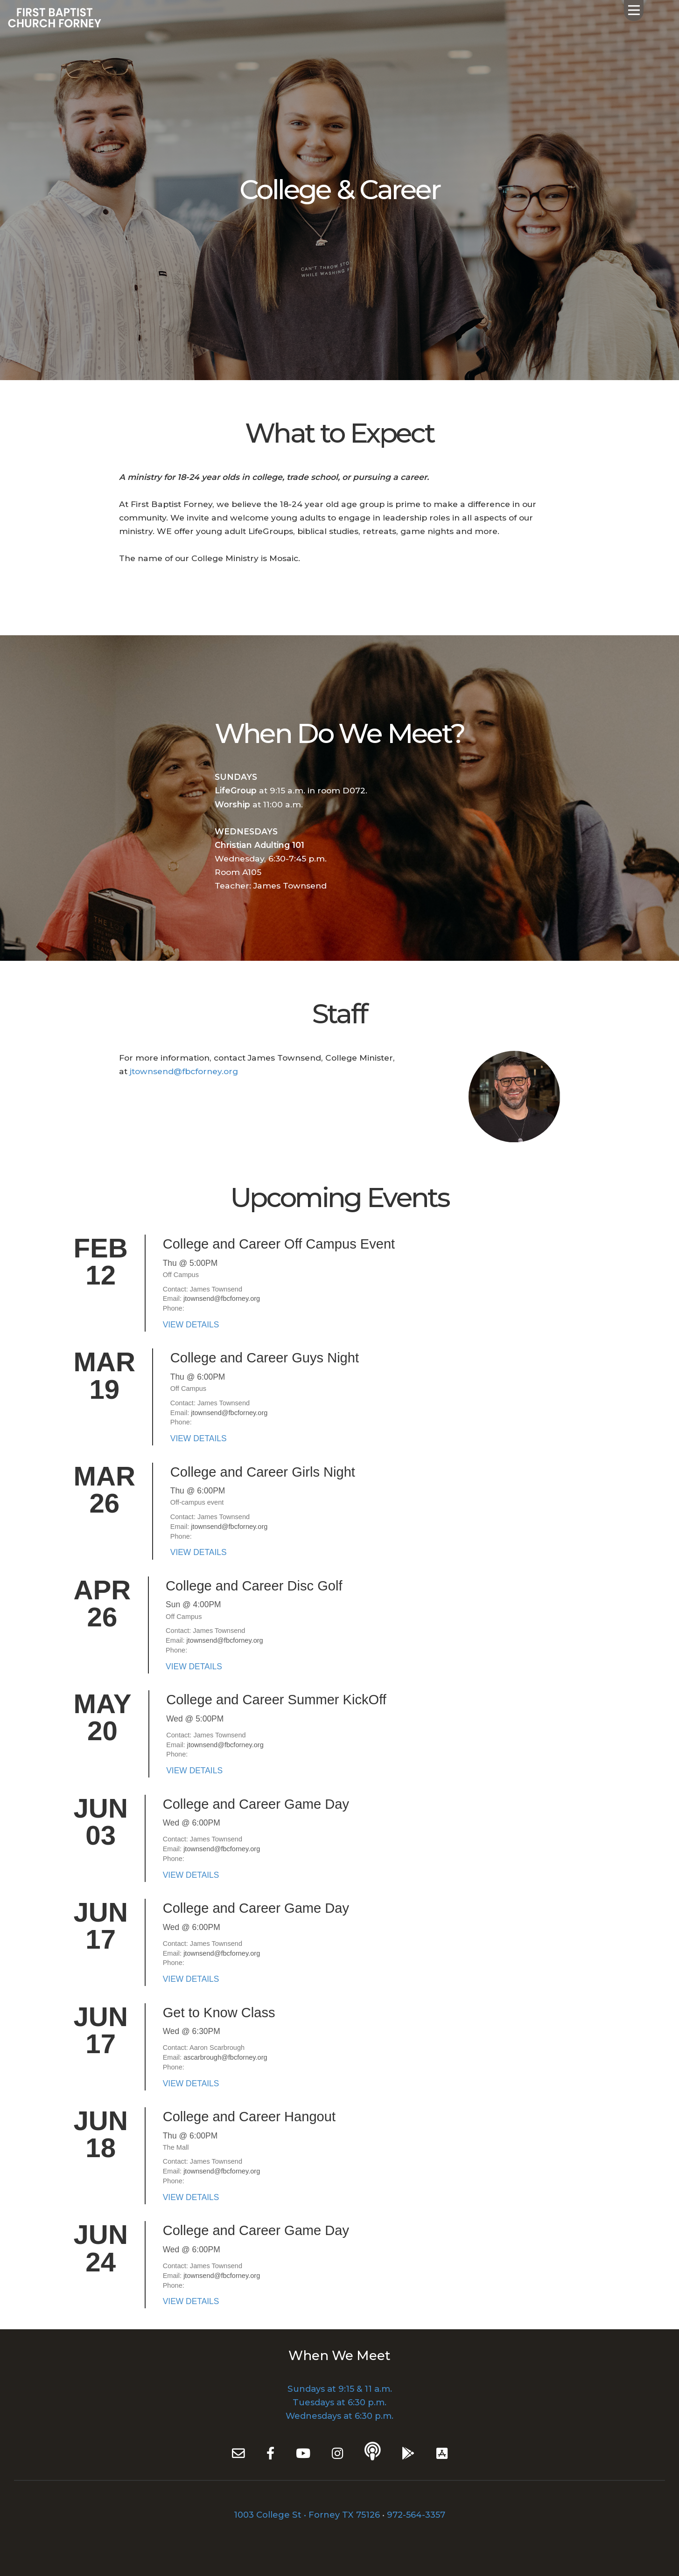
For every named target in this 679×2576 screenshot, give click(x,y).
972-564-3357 (416, 2514)
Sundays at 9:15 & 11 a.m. (339, 2388)
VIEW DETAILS (191, 1324)
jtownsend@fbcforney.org (184, 1071)
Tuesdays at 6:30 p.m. (339, 2402)
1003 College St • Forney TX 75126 (307, 2514)
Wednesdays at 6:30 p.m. (339, 2415)
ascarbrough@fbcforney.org (225, 2057)
